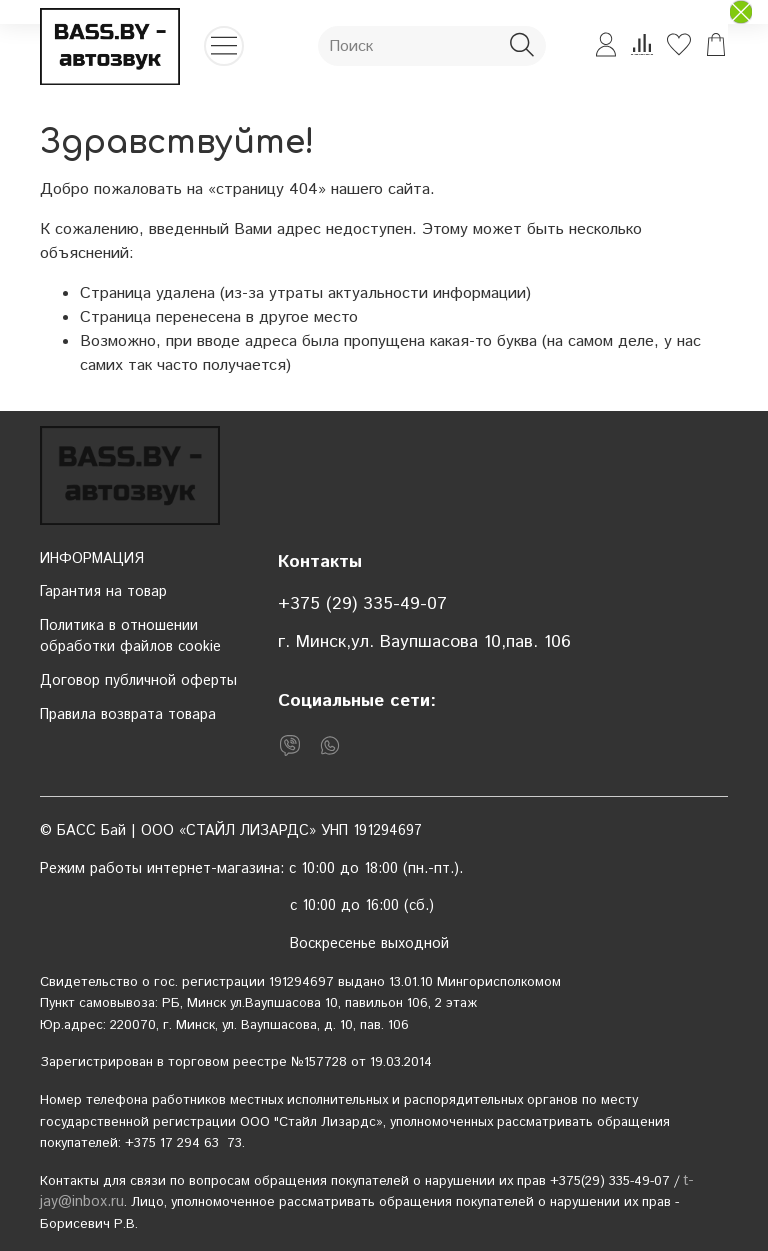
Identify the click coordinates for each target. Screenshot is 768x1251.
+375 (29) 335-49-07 (362, 604)
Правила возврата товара (128, 715)
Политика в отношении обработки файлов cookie (130, 637)
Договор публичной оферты (138, 681)
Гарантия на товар (103, 592)
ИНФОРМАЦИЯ (92, 559)
